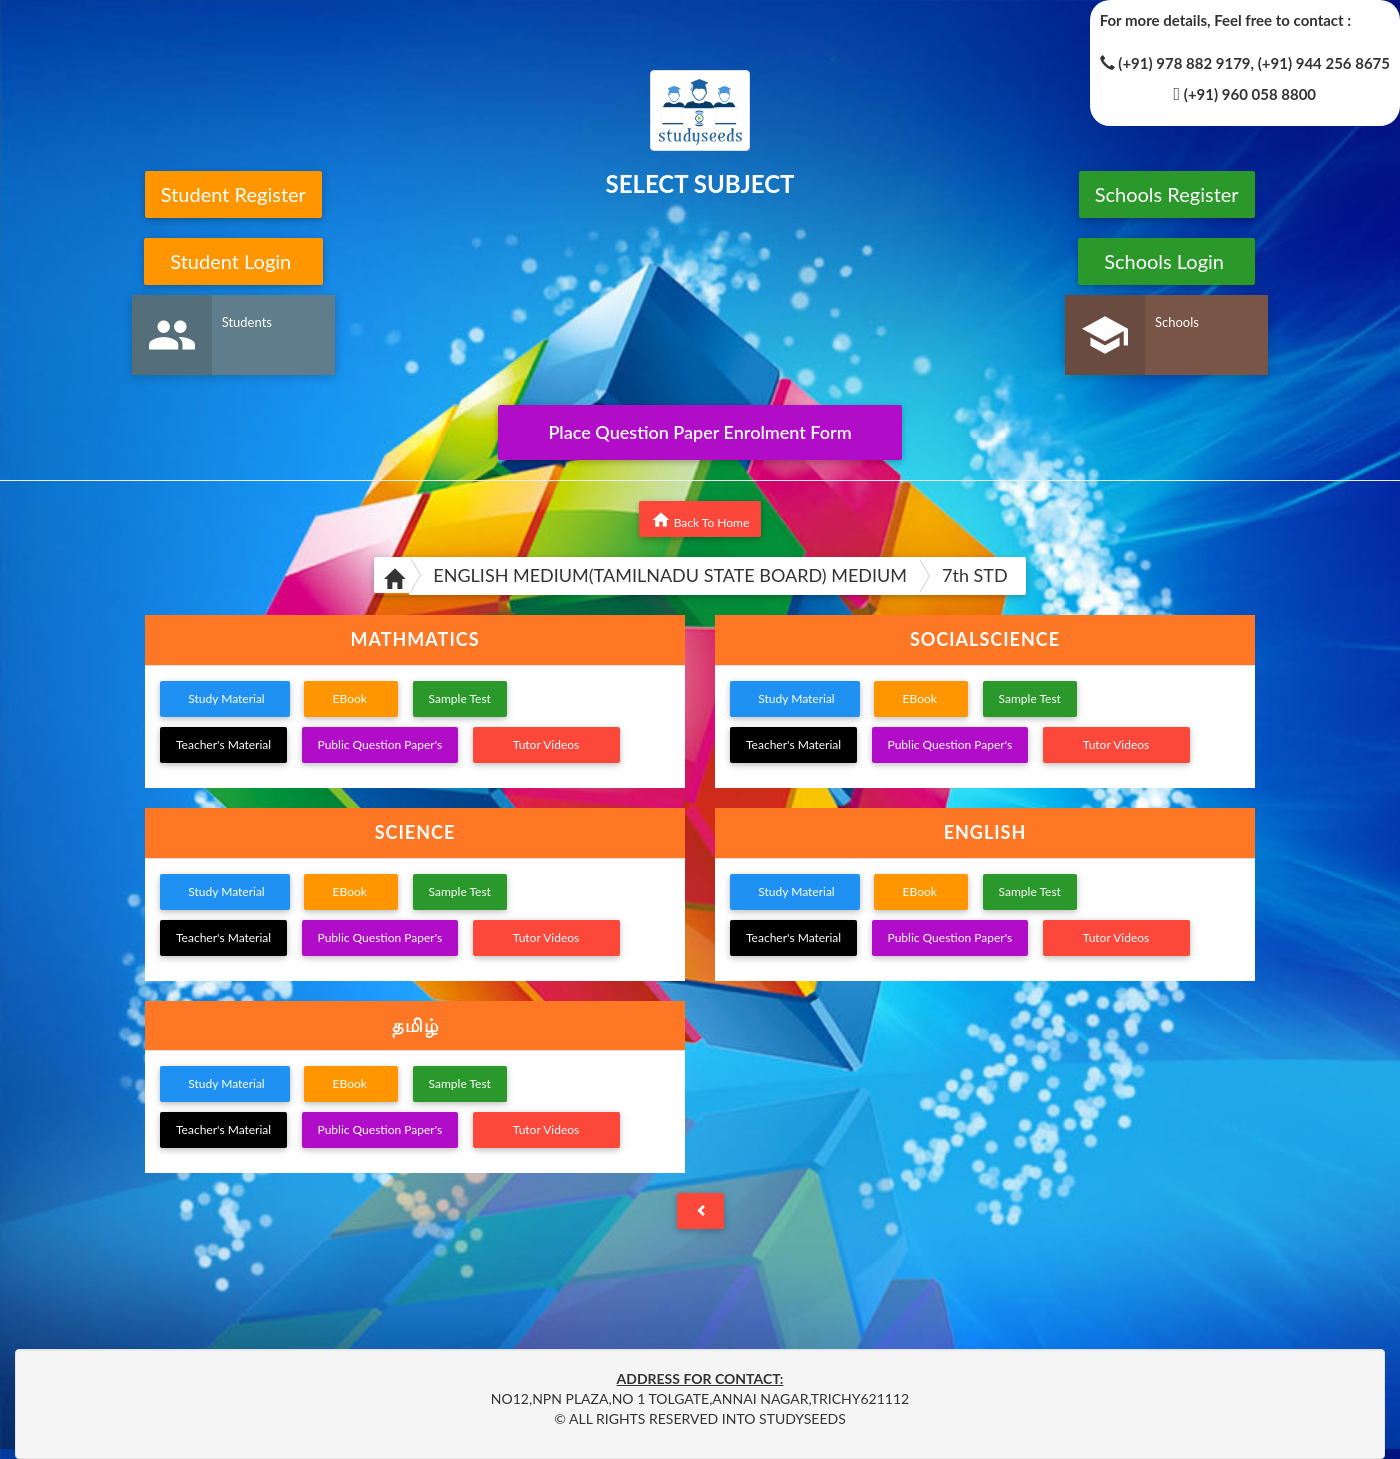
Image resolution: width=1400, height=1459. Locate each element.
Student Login (233, 261)
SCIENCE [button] (415, 832)
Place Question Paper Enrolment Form (699, 432)
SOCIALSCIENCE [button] (985, 639)
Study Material (225, 698)
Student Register (233, 194)
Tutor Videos (546, 744)
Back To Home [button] (700, 520)
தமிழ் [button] (415, 1025)
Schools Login (1166, 261)
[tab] (415, 640)
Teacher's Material (223, 744)
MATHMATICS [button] (414, 639)
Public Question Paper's (380, 744)
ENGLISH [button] (985, 832)
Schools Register (1167, 194)
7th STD (975, 575)
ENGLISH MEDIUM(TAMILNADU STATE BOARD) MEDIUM (670, 575)
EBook (351, 698)
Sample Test (460, 698)
